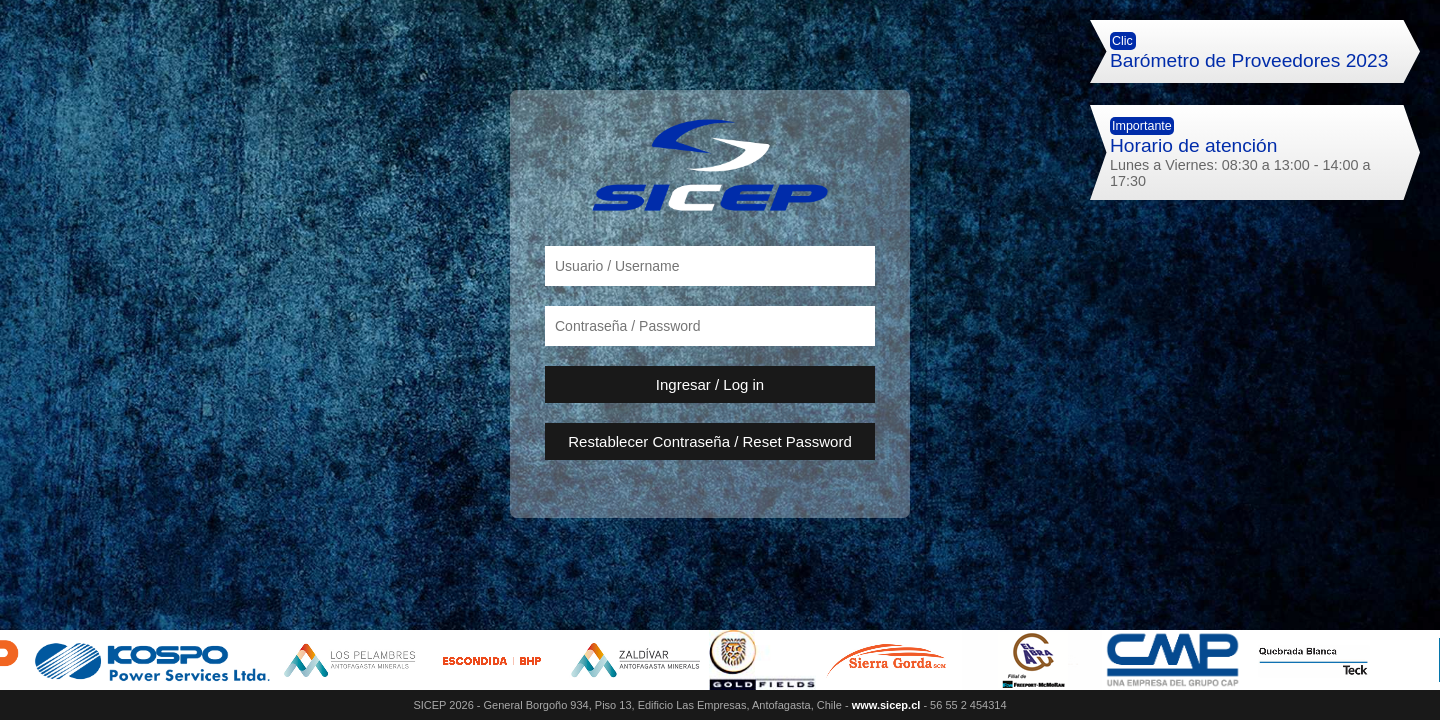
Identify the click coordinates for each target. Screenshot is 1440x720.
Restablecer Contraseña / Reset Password (709, 441)
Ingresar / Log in (710, 384)
